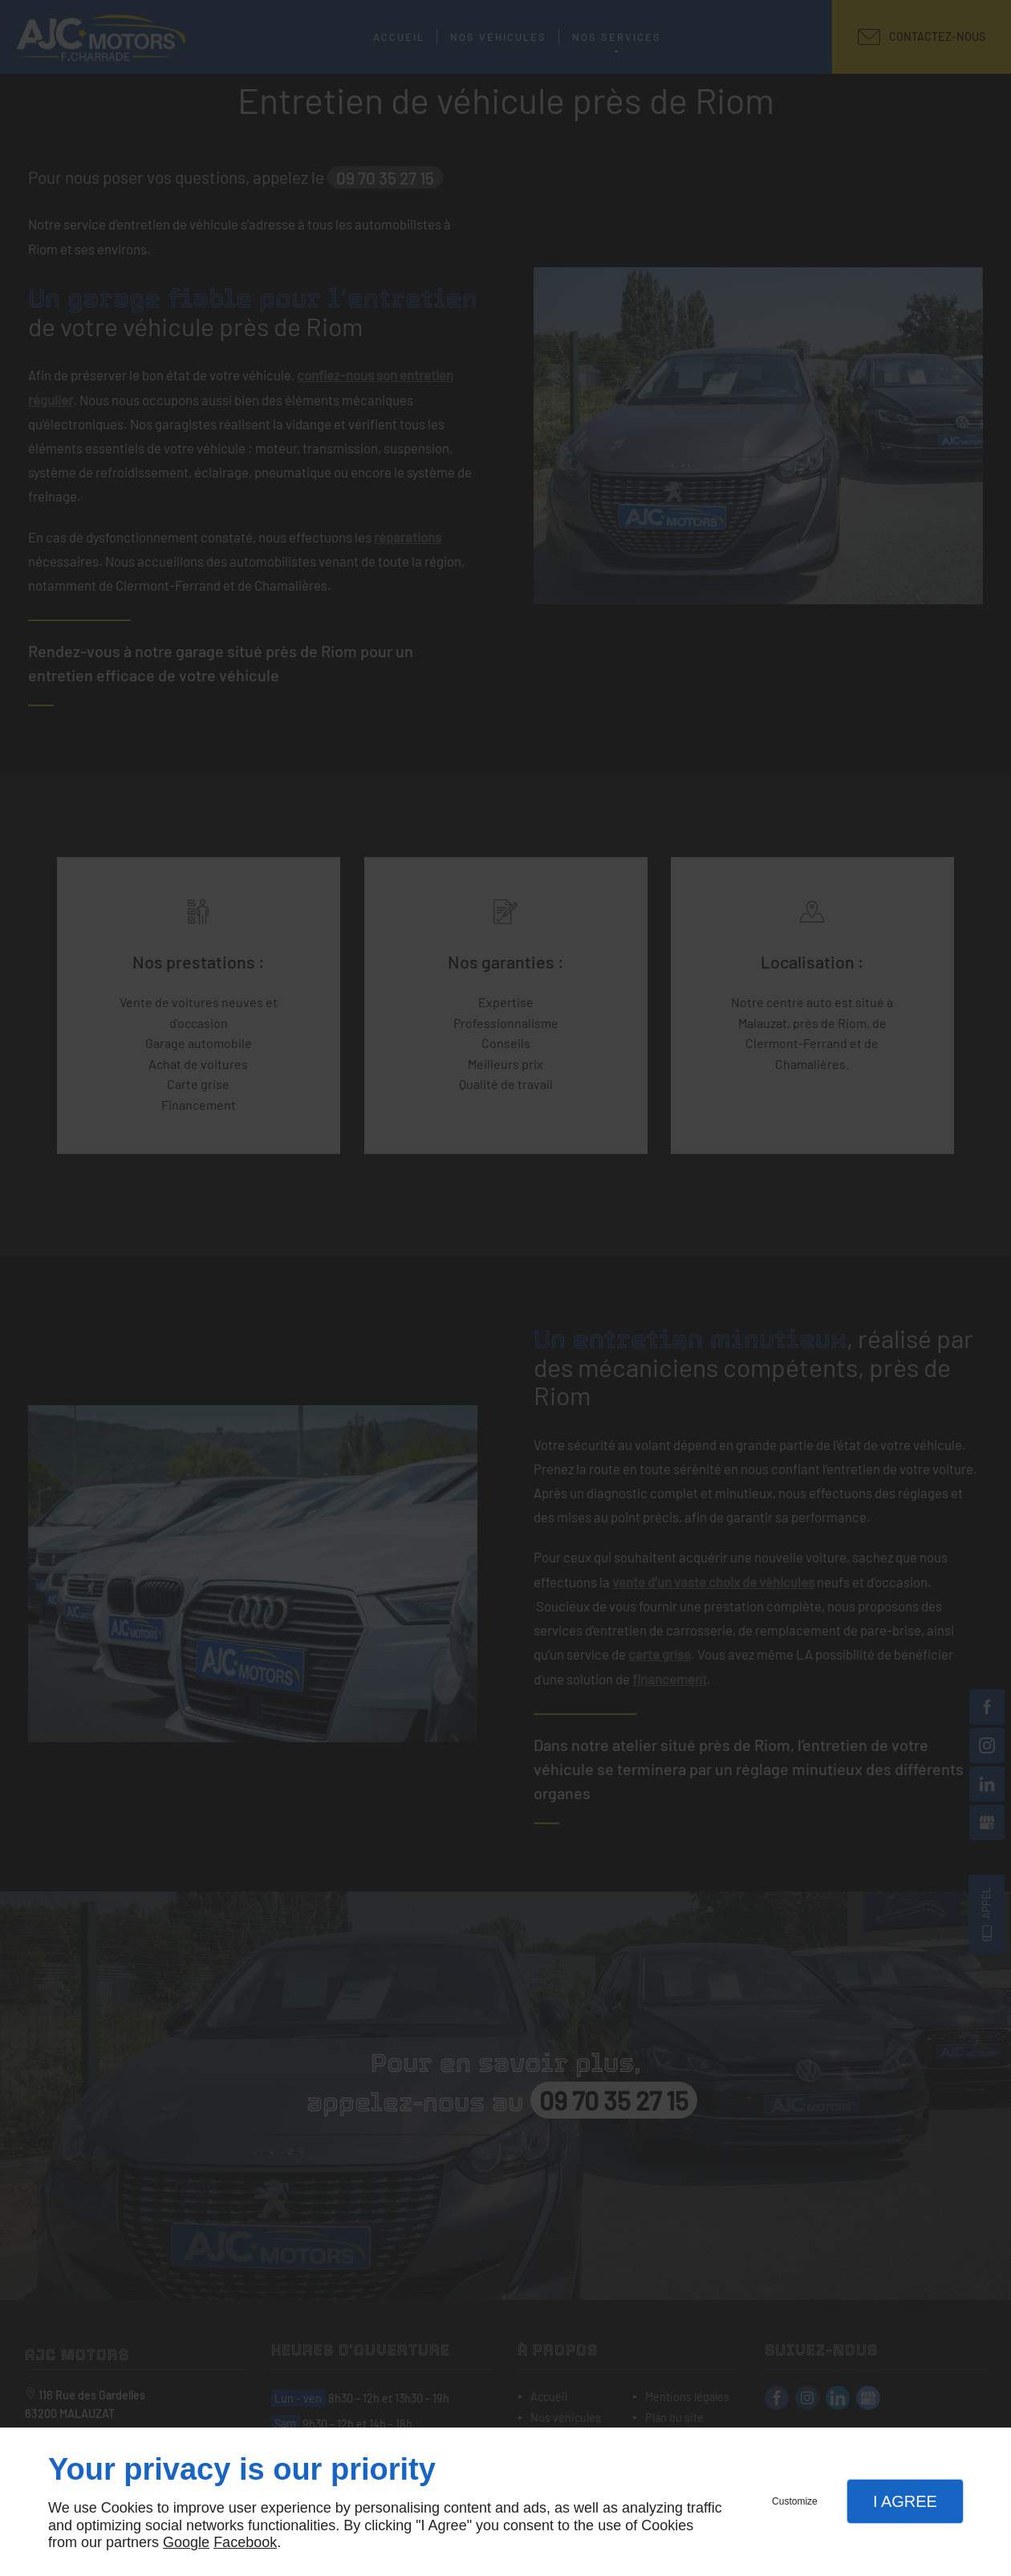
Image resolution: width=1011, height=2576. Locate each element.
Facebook (245, 2542)
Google (186, 2542)
